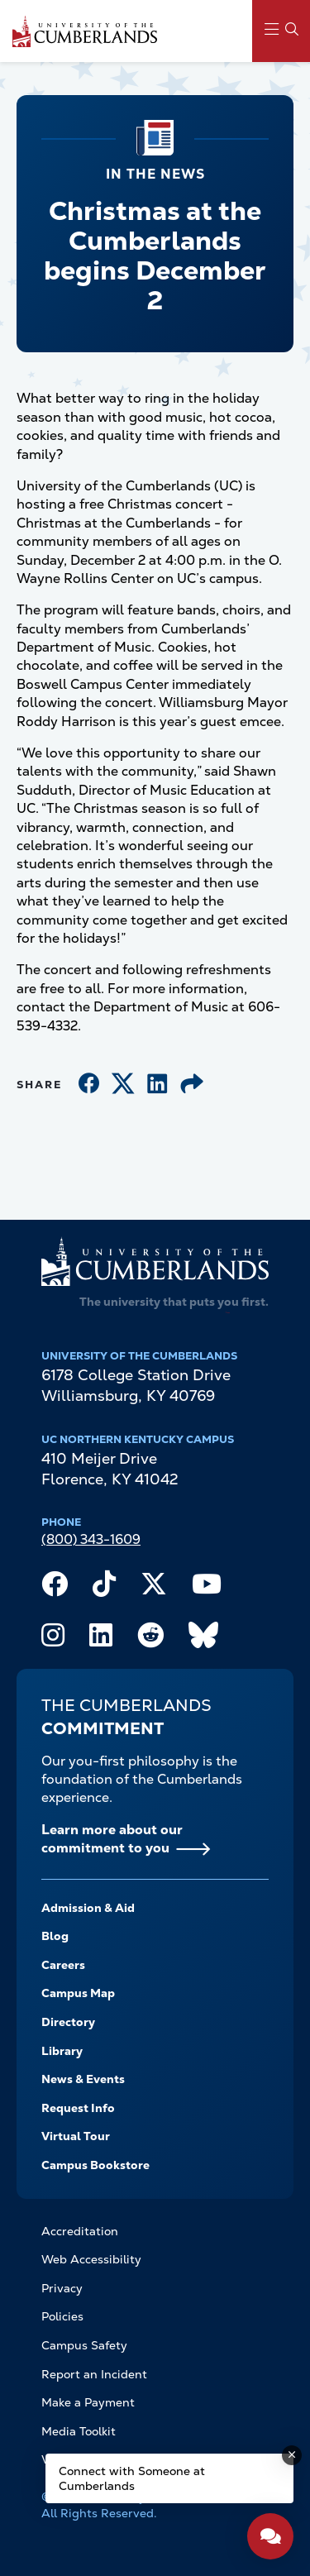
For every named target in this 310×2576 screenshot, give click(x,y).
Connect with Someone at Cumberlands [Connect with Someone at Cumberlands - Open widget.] (132, 2478)
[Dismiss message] (292, 2455)
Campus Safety (84, 2345)
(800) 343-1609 (91, 1539)
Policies (62, 2316)
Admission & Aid (88, 1907)
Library (62, 2050)
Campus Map (78, 1993)
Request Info (78, 2107)
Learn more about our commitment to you (112, 1839)
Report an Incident (94, 2374)
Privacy (62, 2288)
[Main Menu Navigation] (281, 31)
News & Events (83, 2079)
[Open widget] (270, 2536)
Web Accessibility (91, 2259)
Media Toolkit (78, 2431)
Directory (68, 2021)
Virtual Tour (75, 2136)
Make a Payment (88, 2402)
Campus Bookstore (95, 2165)
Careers (63, 1964)
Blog (55, 1935)
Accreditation (79, 2231)
